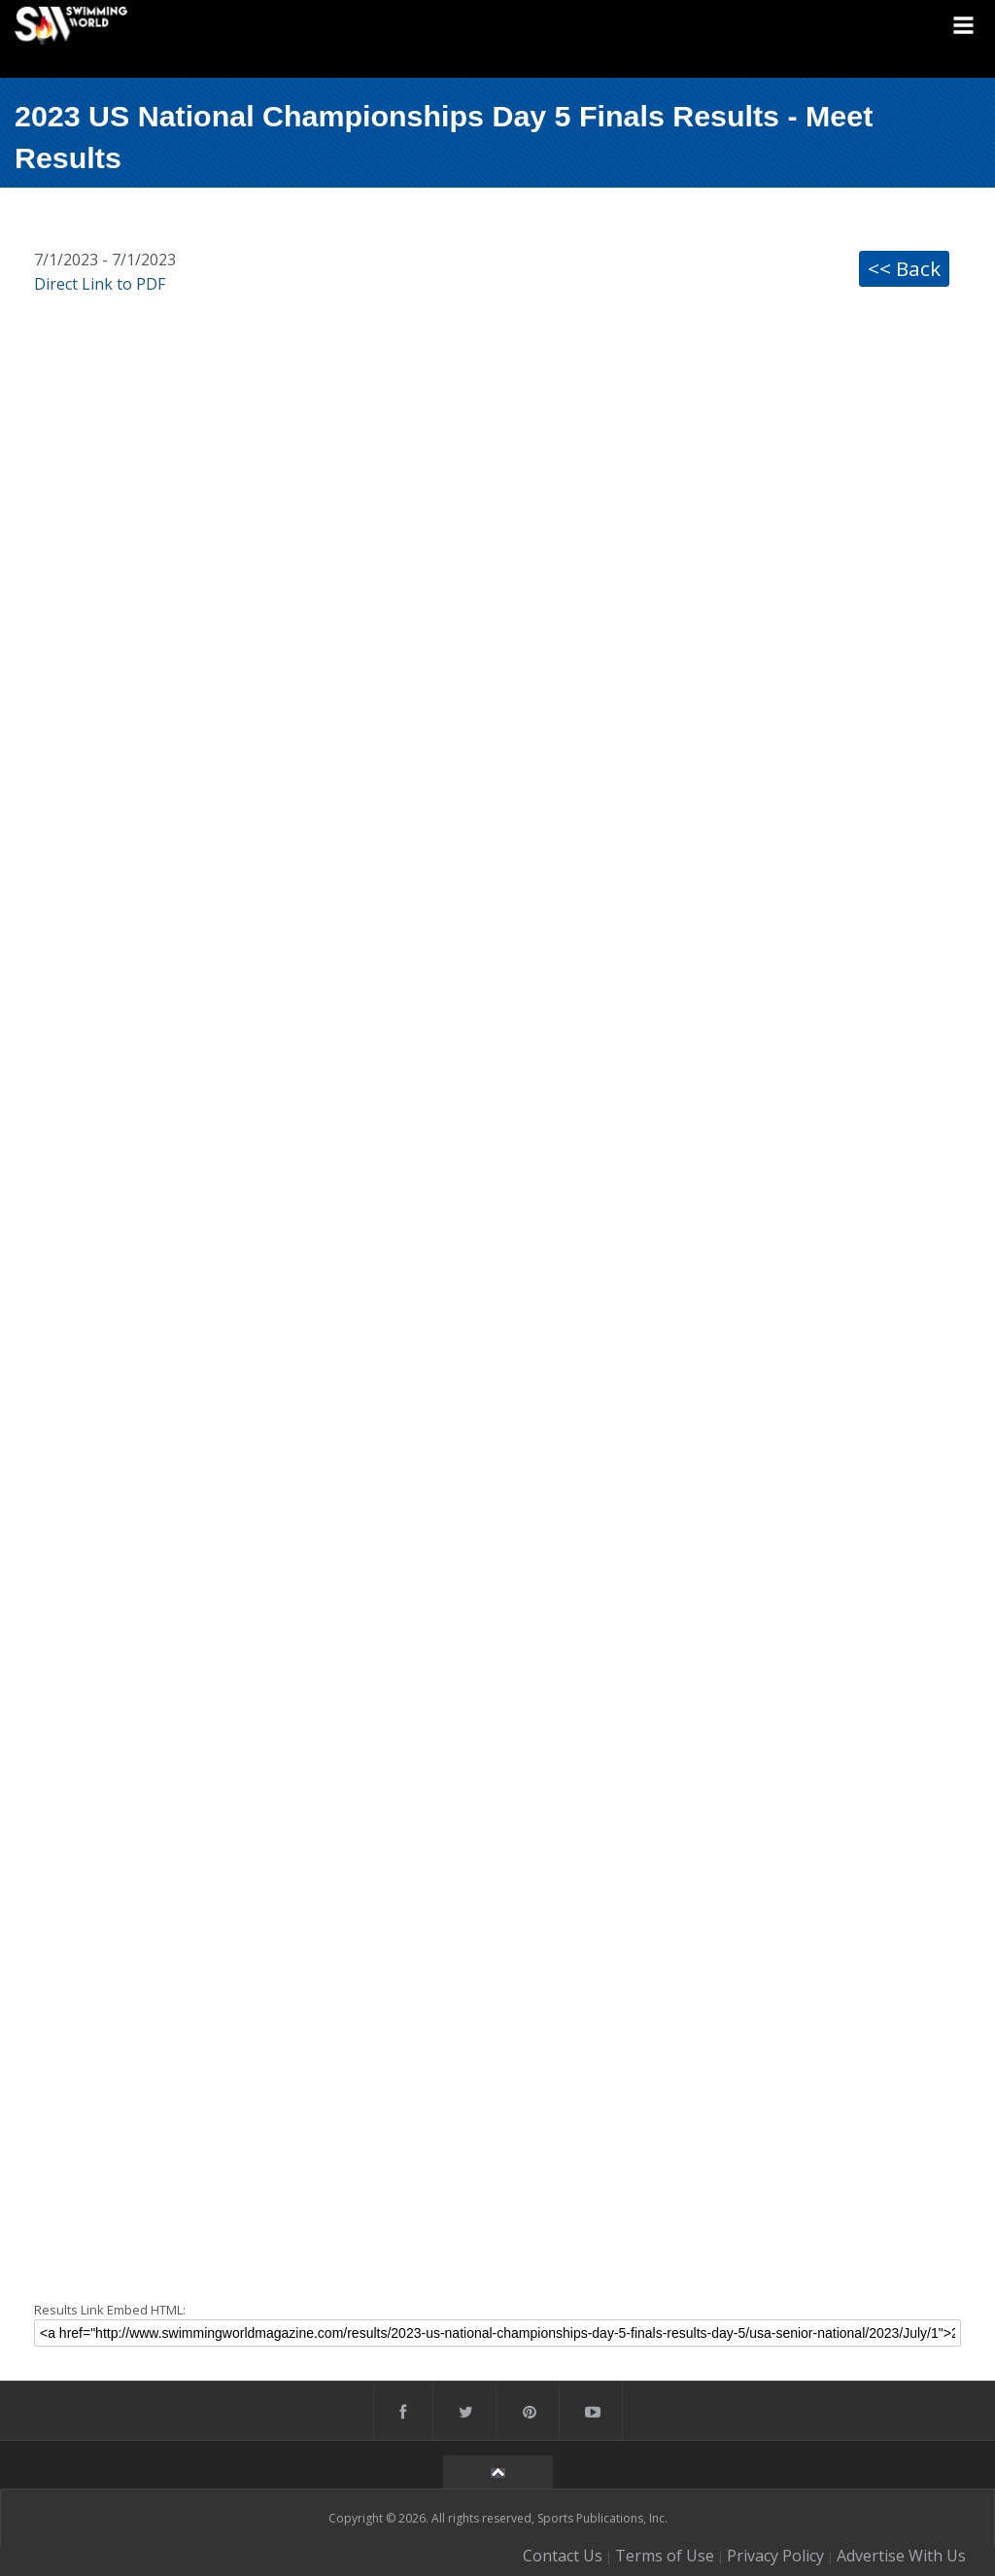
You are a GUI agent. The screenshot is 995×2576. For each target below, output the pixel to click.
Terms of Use (664, 2555)
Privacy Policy (775, 2555)
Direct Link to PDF (99, 284)
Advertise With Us (901, 2555)
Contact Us (562, 2555)
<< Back (904, 268)
